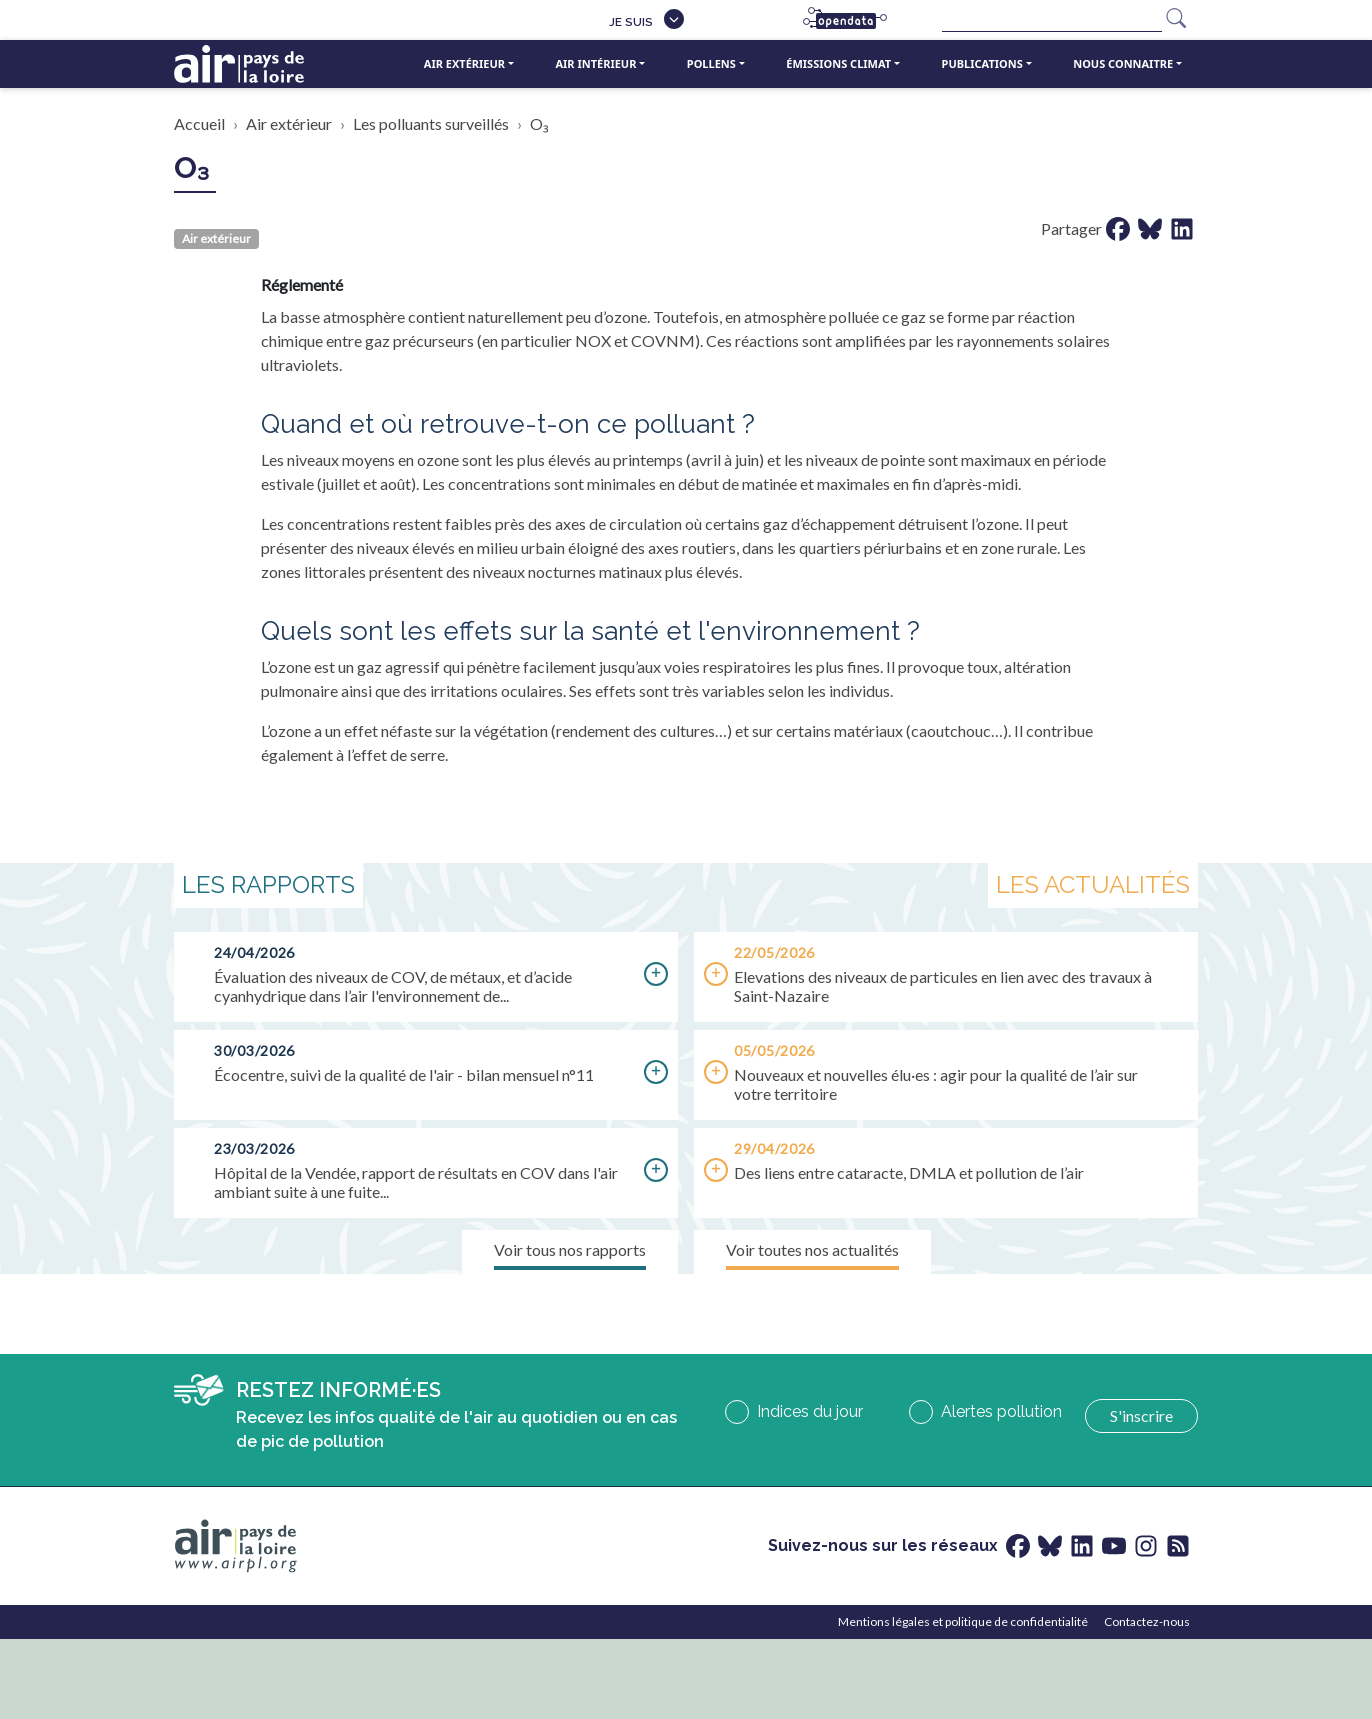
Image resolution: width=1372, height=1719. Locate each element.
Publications (982, 63)
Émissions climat (838, 63)
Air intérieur (595, 63)
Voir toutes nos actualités (812, 1249)
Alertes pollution (1001, 1411)
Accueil (199, 123)
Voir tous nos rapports (570, 1249)
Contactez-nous (1147, 1621)
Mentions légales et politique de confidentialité (963, 1621)
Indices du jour (810, 1411)
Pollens (711, 63)
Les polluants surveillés (431, 123)
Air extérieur (464, 63)
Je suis (631, 22)
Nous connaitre (1123, 63)
